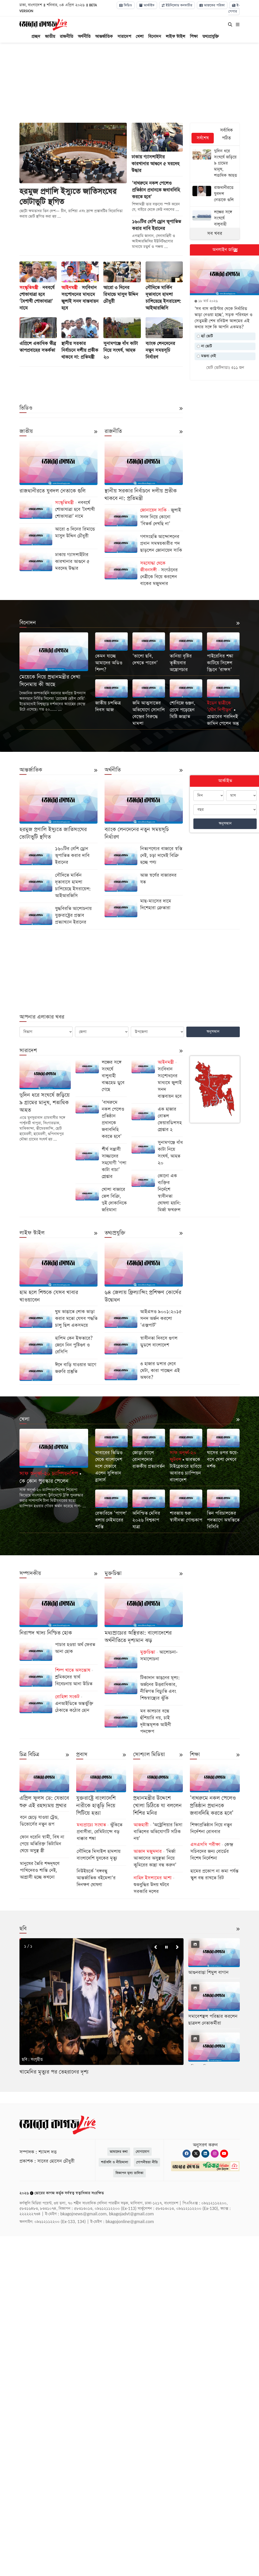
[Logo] (43, 24)
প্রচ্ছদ (35, 36)
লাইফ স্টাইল (175, 36)
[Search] (230, 25)
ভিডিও (125, 5)
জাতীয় (50, 36)
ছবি (22, 1928)
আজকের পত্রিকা (212, 5)
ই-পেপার (234, 8)
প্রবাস (81, 1754)
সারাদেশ (124, 36)
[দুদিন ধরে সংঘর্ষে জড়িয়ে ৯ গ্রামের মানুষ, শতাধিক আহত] (215, 164)
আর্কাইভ (146, 5)
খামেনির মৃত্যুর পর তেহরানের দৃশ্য (54, 2072)
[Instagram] (215, 2154)
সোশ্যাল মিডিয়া (149, 1754)
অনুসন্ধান (225, 823)
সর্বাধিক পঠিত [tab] (226, 134)
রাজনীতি (66, 36)
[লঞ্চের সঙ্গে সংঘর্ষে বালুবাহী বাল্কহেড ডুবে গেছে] (215, 225)
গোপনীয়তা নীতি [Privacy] (147, 2162)
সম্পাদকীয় (30, 1573)
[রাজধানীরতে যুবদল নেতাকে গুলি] (215, 194)
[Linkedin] (205, 2154)
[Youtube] (224, 2154)
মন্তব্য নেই (206, 356)
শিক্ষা (194, 36)
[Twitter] (196, 2154)
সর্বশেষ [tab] (203, 138)
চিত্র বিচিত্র (29, 1754)
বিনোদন (154, 36)
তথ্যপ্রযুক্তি (210, 36)
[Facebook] (187, 2154)
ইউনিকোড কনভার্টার (177, 5)
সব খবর (214, 233)
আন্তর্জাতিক (104, 36)
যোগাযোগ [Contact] (142, 2151)
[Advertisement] (133, 82)
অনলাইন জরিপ (225, 250)
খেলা (139, 36)
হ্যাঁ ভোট (205, 336)
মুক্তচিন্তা (113, 1573)
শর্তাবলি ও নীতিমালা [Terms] (114, 2162)
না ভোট (204, 346)
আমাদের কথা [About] (119, 2151)
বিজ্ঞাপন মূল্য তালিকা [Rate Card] (129, 2173)
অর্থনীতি (84, 36)
